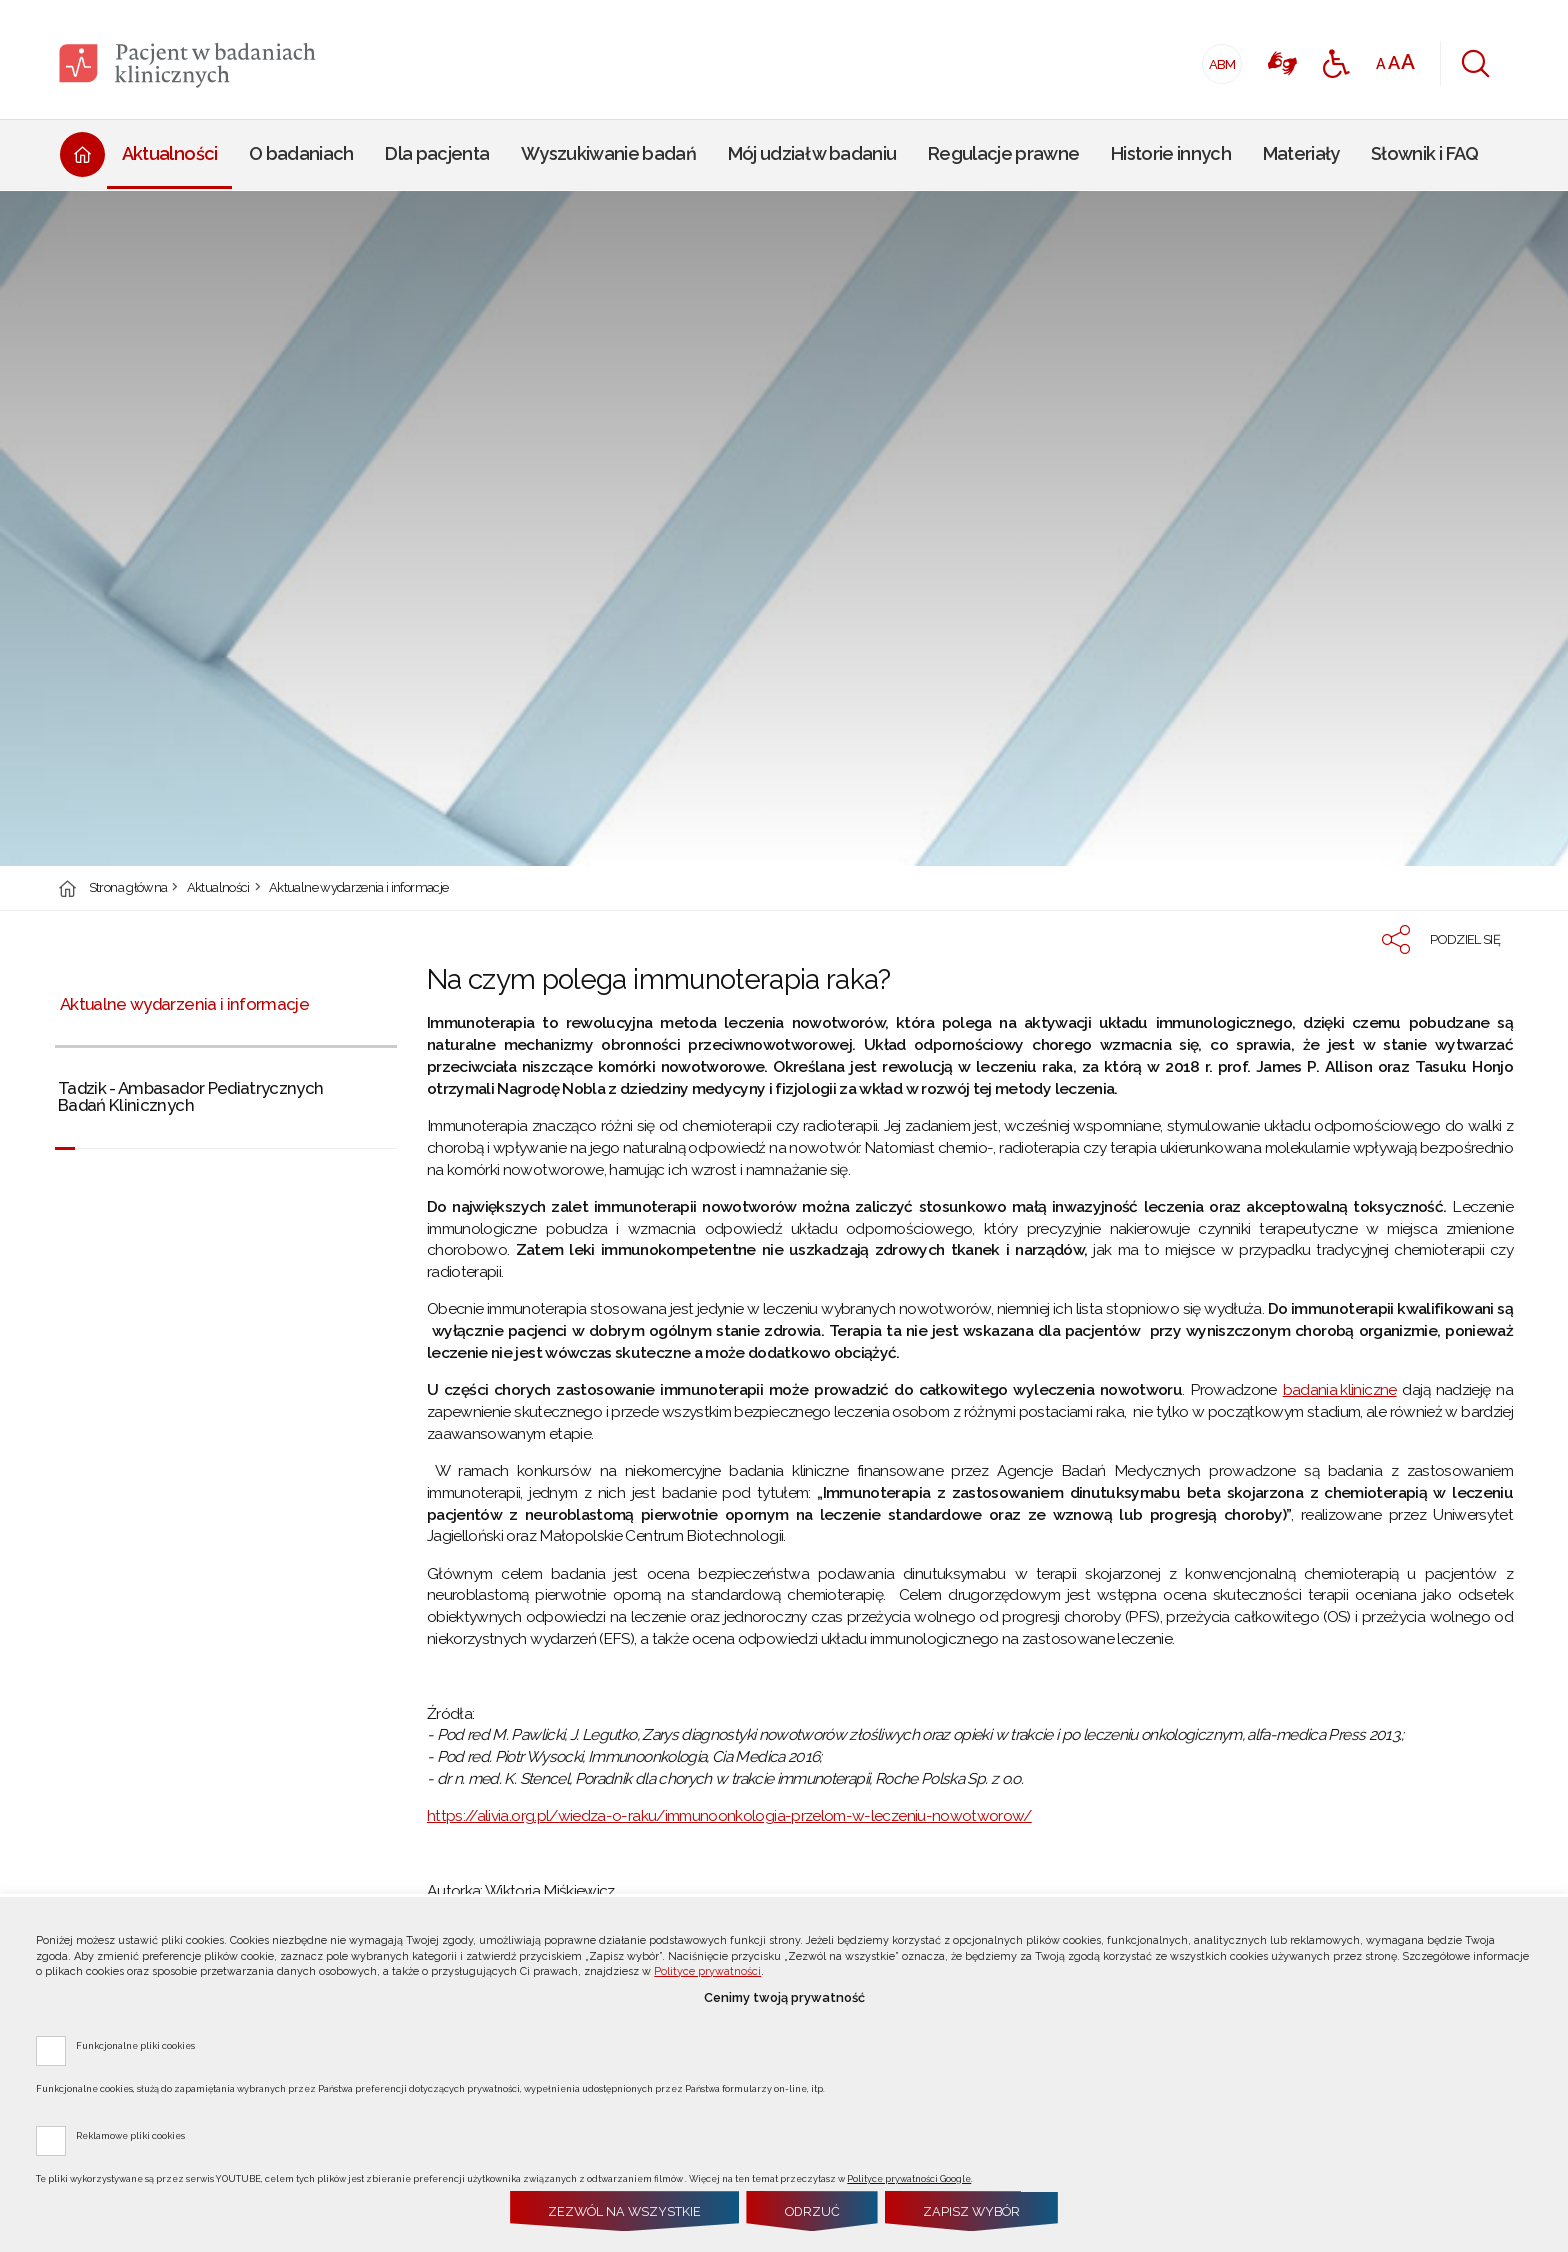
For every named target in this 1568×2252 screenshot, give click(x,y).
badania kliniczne (1340, 1389)
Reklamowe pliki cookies (130, 2135)
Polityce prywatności (707, 1971)
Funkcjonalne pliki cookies (135, 2045)
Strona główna (128, 888)
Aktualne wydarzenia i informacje (358, 888)
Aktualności (218, 888)
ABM (1219, 58)
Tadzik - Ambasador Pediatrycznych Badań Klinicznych (191, 1096)
